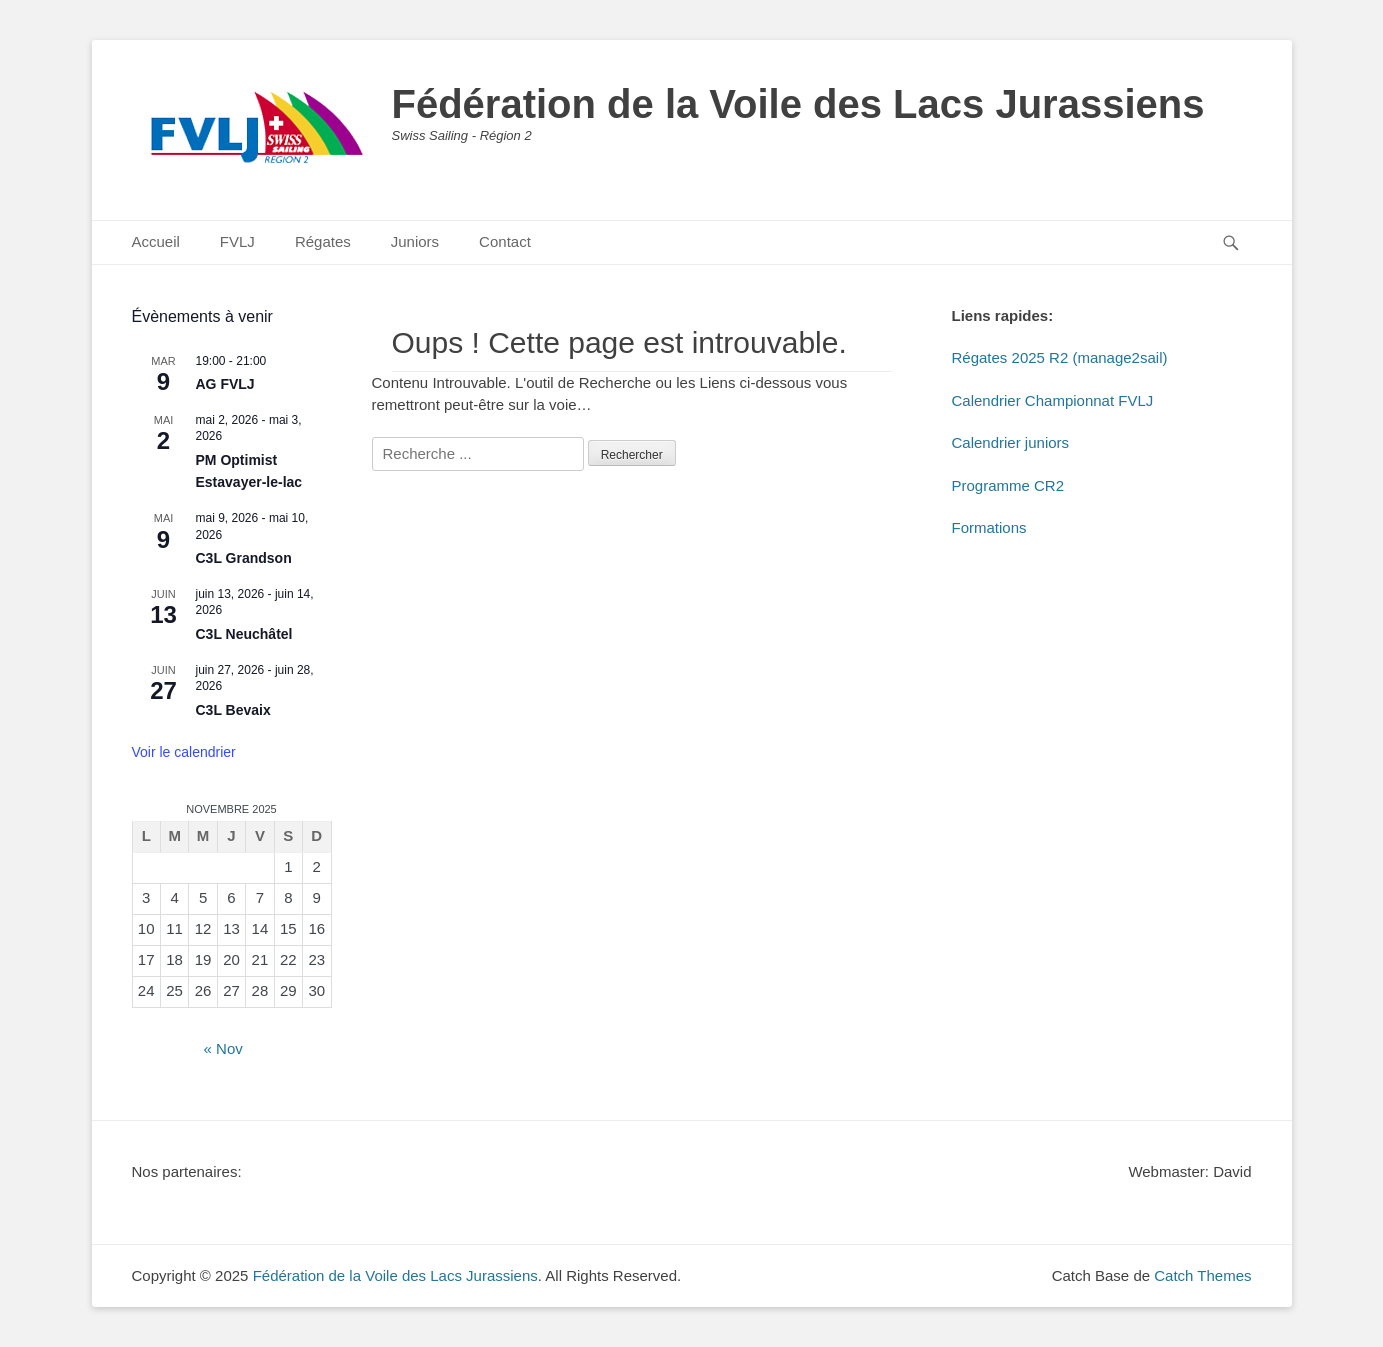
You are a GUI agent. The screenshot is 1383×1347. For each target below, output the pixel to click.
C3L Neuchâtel (244, 634)
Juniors (415, 241)
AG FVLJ (225, 384)
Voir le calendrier (184, 752)
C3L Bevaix (233, 710)
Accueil (156, 241)
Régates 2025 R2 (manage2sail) (1060, 357)
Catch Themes (1202, 1275)
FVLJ (237, 241)
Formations (989, 527)
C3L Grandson (244, 558)
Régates (323, 241)
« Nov (223, 1048)
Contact (505, 241)
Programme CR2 (1008, 485)
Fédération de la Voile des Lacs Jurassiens (798, 104)
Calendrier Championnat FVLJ (1053, 400)
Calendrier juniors (1011, 442)
